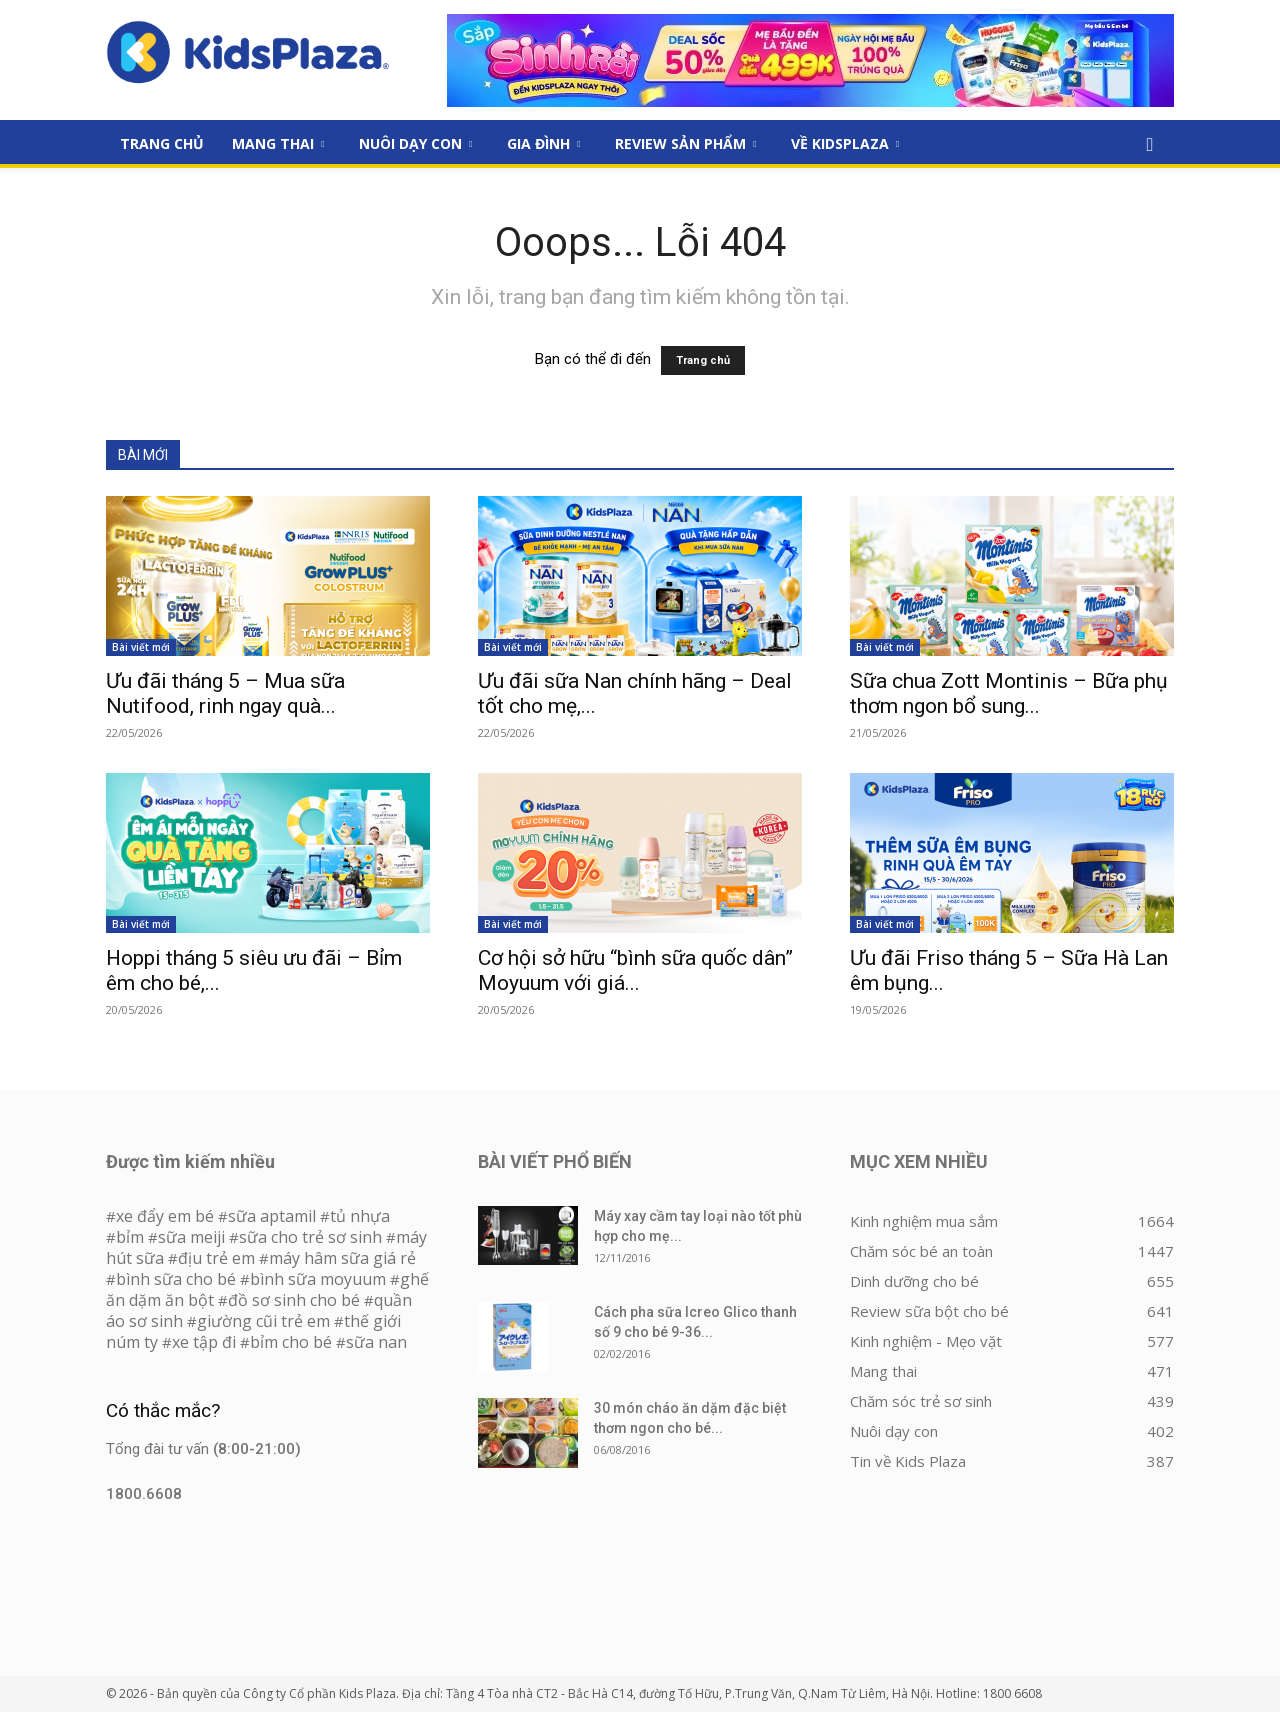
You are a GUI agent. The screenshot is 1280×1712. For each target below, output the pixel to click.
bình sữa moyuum (318, 1279)
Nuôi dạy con (415, 143)
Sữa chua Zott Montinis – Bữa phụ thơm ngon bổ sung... (1009, 693)
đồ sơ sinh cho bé (294, 1300)
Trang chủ (703, 360)
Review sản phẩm (685, 143)
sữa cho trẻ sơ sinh (310, 1237)
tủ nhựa (360, 1216)
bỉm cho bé (291, 1342)
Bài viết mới (141, 647)
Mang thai (278, 143)
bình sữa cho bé (176, 1279)
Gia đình (543, 143)
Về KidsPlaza (845, 143)
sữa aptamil (272, 1216)
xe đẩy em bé (167, 1216)
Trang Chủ (162, 143)
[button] (1150, 145)
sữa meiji (191, 1237)
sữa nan (376, 1342)
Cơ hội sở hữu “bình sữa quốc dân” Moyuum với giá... (635, 970)
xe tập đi (204, 1342)
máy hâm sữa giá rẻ (342, 1258)
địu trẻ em (216, 1258)
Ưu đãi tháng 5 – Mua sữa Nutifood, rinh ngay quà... (225, 693)
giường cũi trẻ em (263, 1321)
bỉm (130, 1237)
